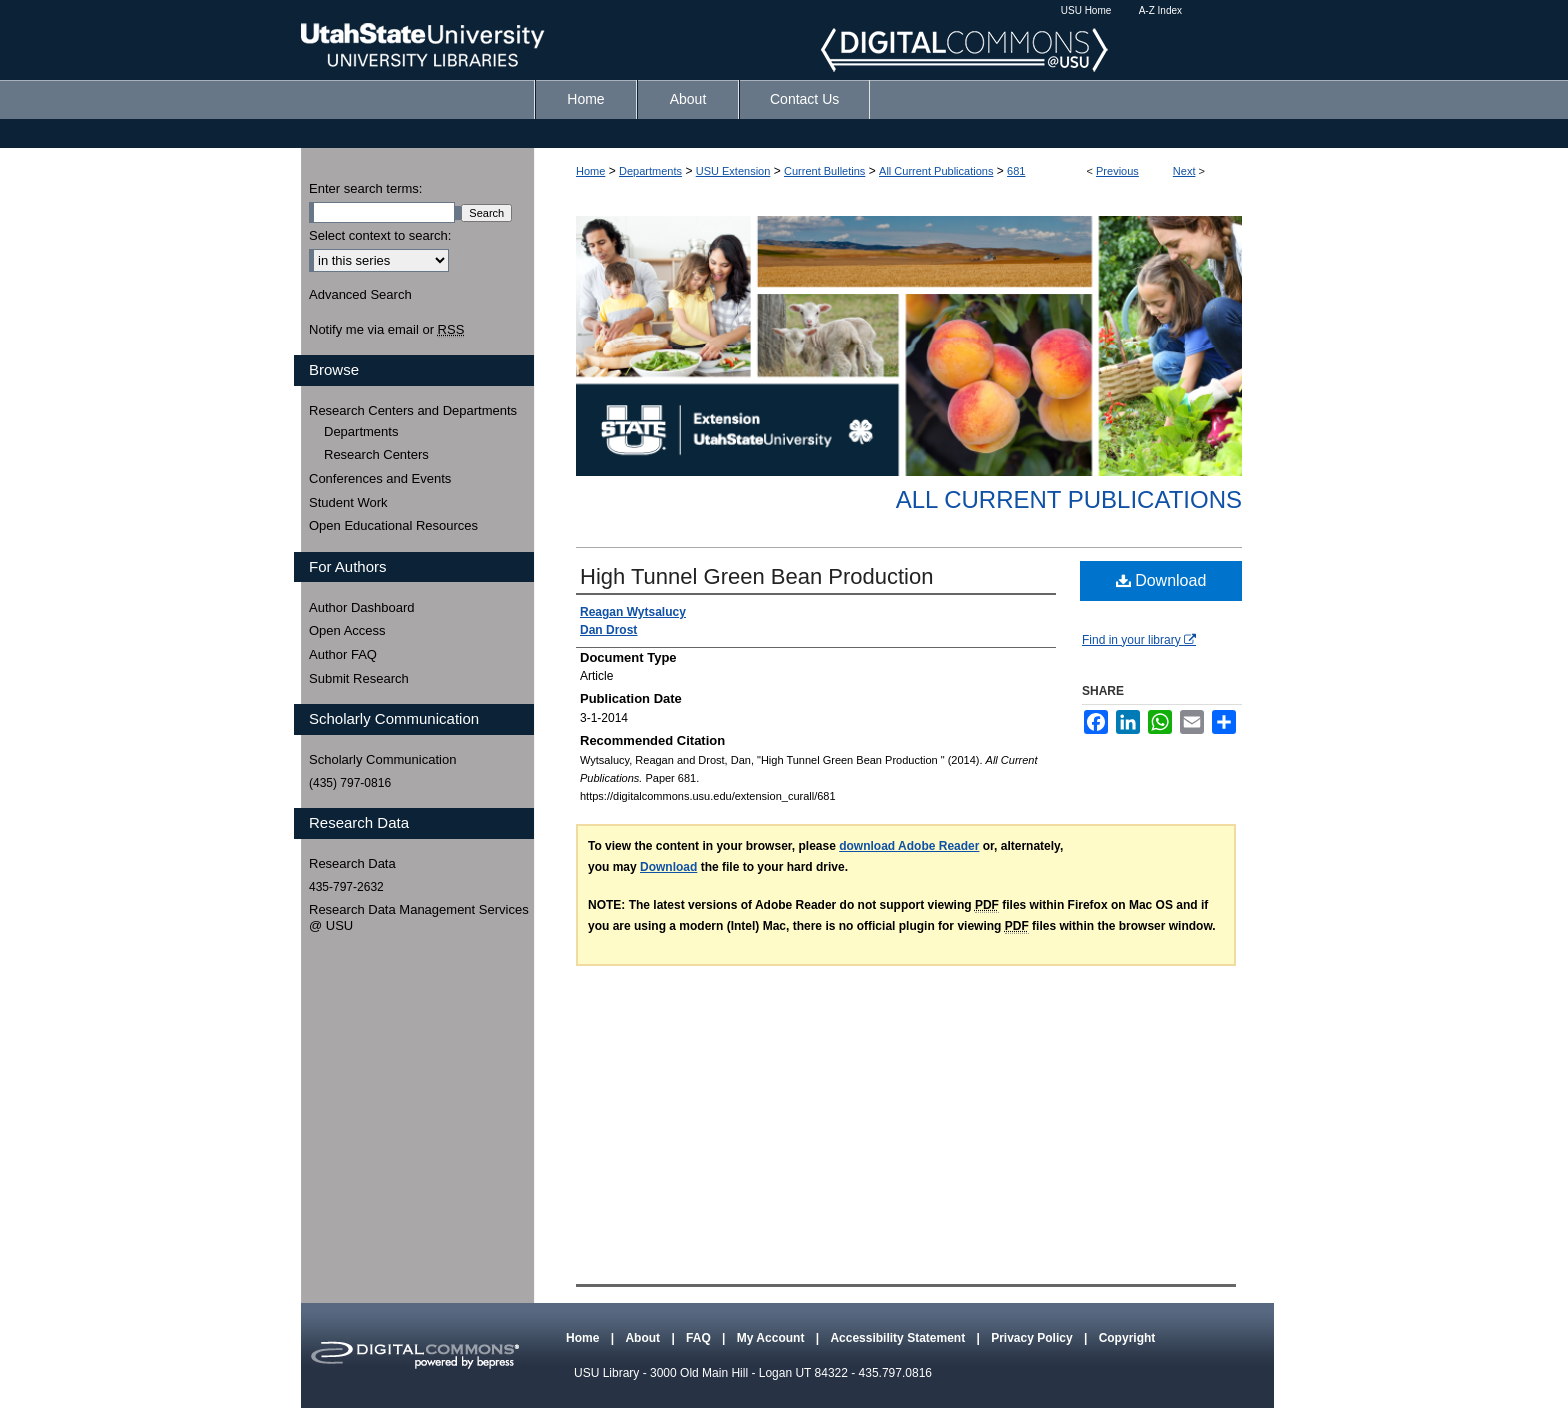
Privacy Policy (1033, 1338)
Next (1184, 171)
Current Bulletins (824, 171)
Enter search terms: (365, 188)
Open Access (347, 630)
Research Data (352, 863)
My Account (772, 1338)
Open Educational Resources (393, 525)
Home (590, 171)
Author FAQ (343, 654)
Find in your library (1139, 640)
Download (1161, 580)
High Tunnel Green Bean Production (756, 576)
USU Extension (733, 171)
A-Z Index (1160, 10)
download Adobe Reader (909, 846)
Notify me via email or (386, 330)
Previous (1117, 171)
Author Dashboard (362, 607)
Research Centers (376, 454)
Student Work (348, 502)
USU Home (1086, 10)
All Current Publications (936, 171)
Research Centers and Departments (413, 410)
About (644, 1338)
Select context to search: (380, 235)
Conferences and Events (380, 478)
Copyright (1127, 1338)
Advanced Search (360, 294)
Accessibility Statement (899, 1338)
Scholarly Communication (382, 759)
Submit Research (359, 678)
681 (1016, 171)
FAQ (700, 1338)
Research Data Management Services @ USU (419, 917)
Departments (650, 171)
